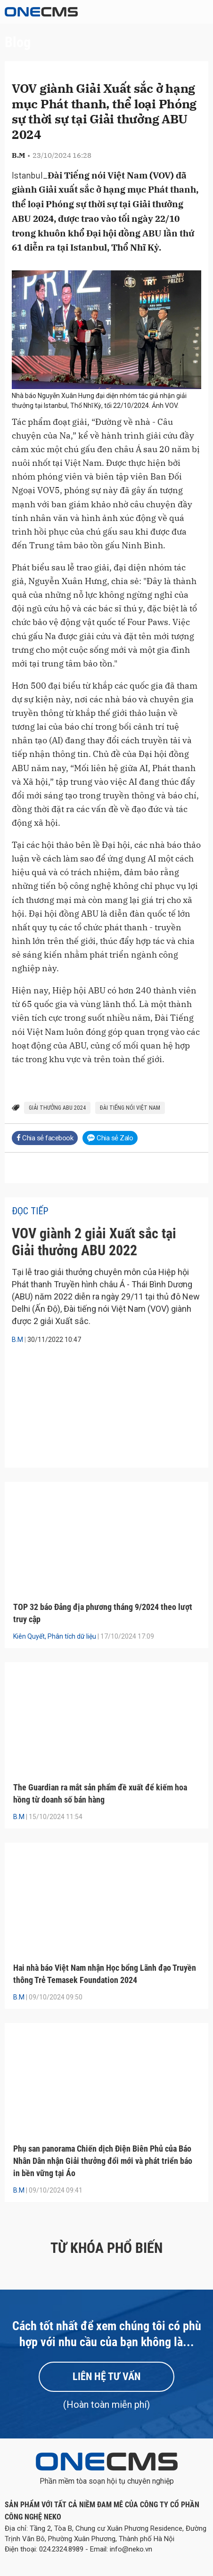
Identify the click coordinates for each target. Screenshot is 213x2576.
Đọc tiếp (30, 1211)
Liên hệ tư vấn (106, 2376)
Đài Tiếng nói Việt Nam (130, 1108)
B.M (17, 1339)
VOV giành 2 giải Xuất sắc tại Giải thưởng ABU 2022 (94, 1242)
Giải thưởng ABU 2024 (57, 1108)
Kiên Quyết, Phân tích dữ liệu (54, 1636)
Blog (18, 42)
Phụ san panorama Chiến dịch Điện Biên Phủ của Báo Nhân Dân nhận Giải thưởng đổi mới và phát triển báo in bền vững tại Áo (102, 2161)
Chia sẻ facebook (44, 1138)
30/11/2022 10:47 (54, 1339)
